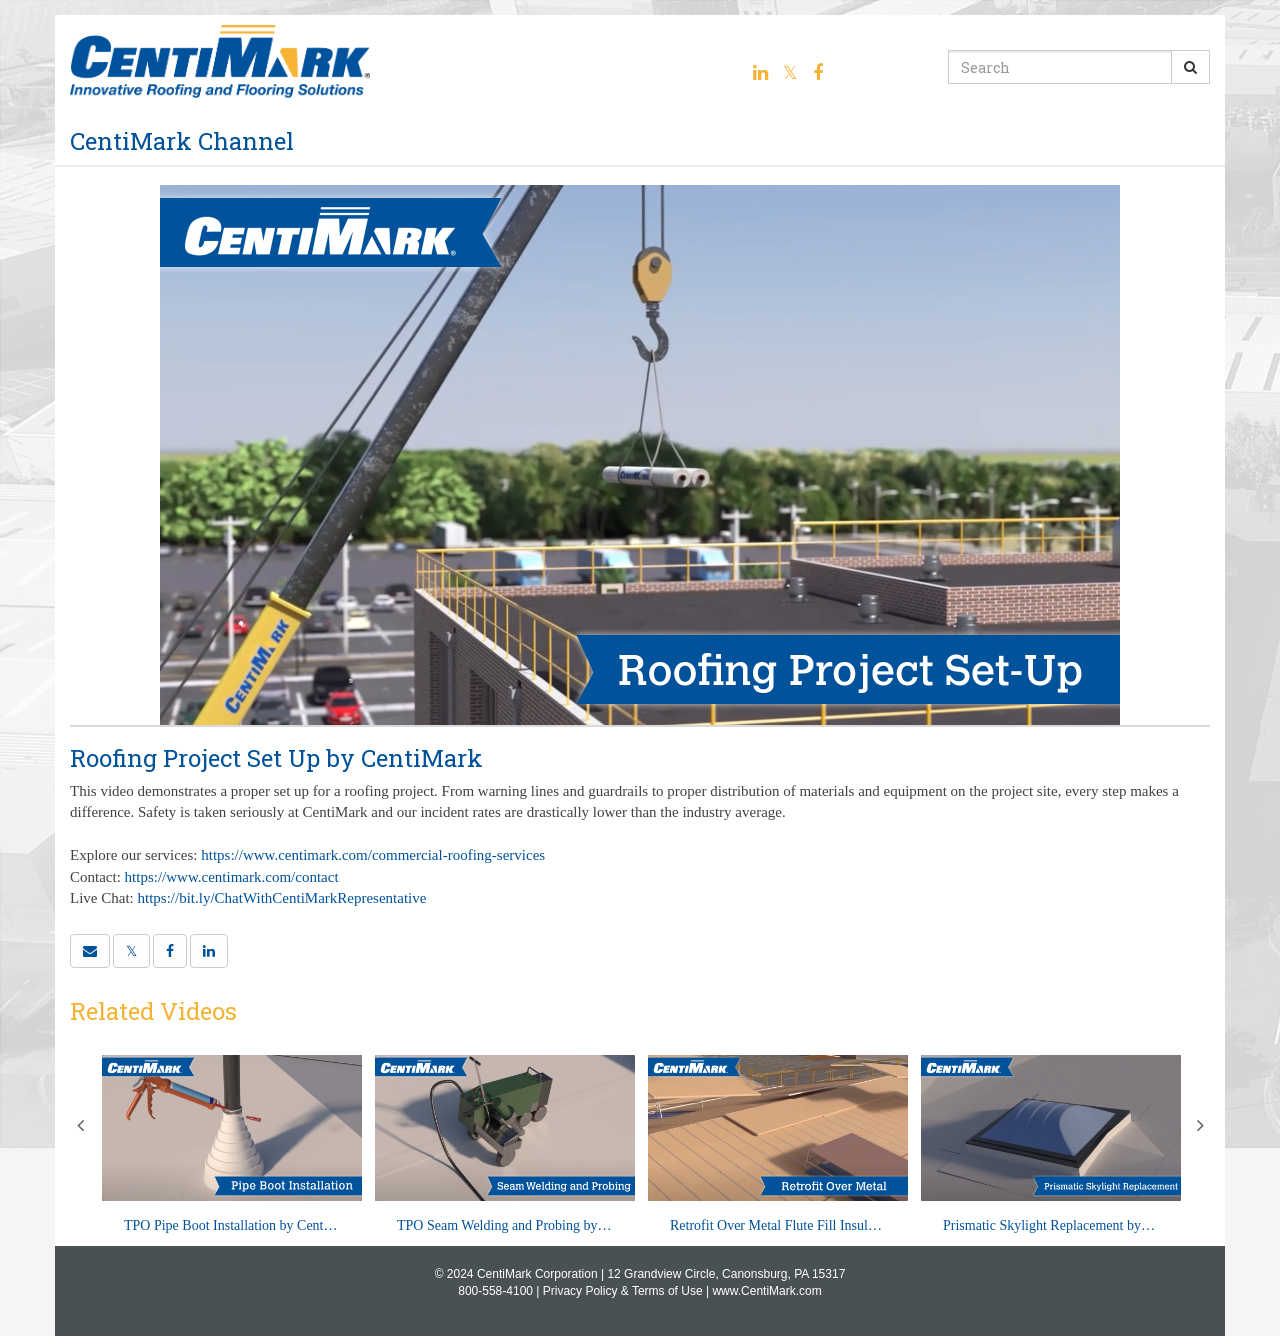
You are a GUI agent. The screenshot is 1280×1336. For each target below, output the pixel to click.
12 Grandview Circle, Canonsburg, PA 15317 (726, 1274)
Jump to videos (0, 0)
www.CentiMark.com (766, 1291)
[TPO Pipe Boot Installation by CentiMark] (232, 1145)
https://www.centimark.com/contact (232, 877)
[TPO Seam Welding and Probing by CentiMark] (505, 1145)
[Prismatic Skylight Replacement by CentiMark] (1051, 1145)
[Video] (640, 455)
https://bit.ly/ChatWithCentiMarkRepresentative (282, 898)
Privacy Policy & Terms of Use (623, 1291)
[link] (131, 951)
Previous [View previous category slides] (80, 1125)
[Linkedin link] (760, 73)
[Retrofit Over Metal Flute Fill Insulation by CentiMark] (778, 1145)
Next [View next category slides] (1200, 1125)
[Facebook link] (818, 73)
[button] (90, 951)
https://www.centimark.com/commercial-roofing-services (373, 855)
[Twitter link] (790, 73)
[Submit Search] (1190, 67)
